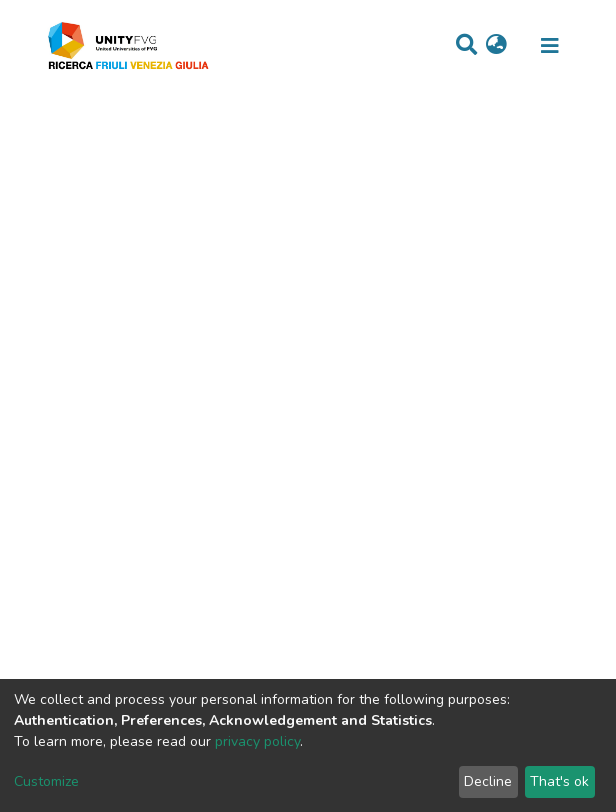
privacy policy (257, 741)
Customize (46, 781)
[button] (496, 46)
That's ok (559, 781)
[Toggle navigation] (550, 46)
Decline (488, 781)
